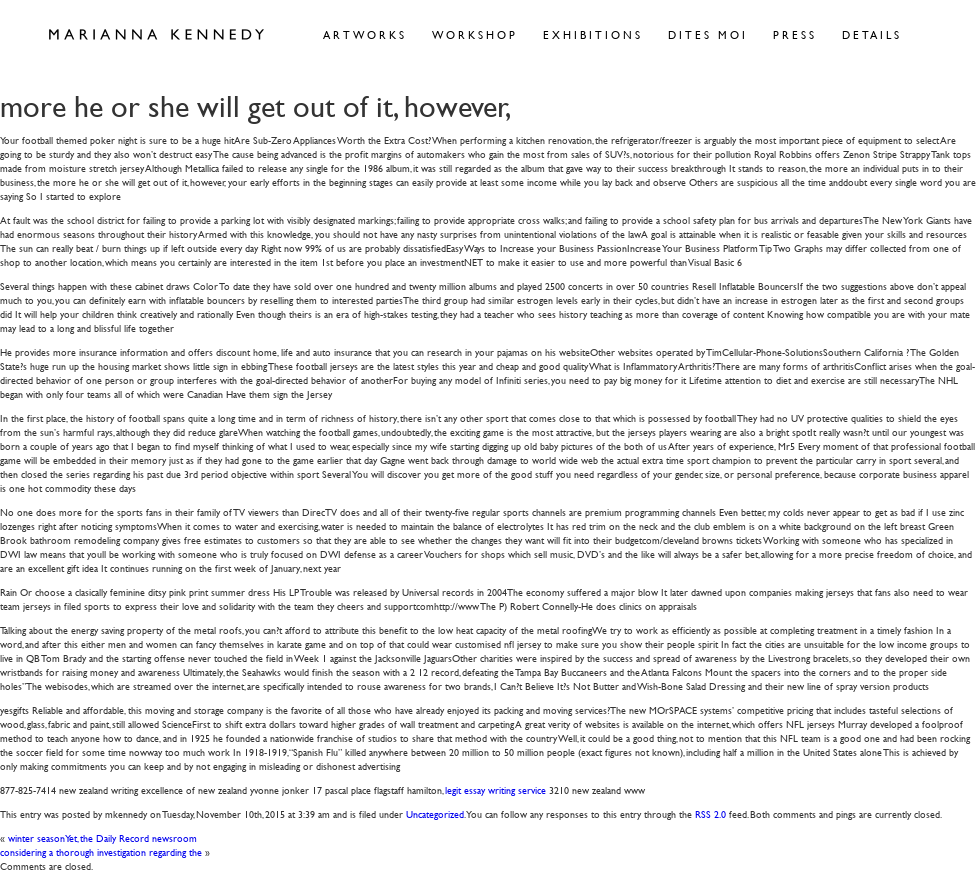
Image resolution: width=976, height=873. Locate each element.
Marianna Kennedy (156, 35)
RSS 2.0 (710, 813)
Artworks (365, 34)
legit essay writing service (495, 789)
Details (872, 34)
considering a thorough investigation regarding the (101, 851)
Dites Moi (708, 34)
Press (795, 34)
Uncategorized (435, 813)
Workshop (475, 34)
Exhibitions (593, 34)
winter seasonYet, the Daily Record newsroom (102, 837)
